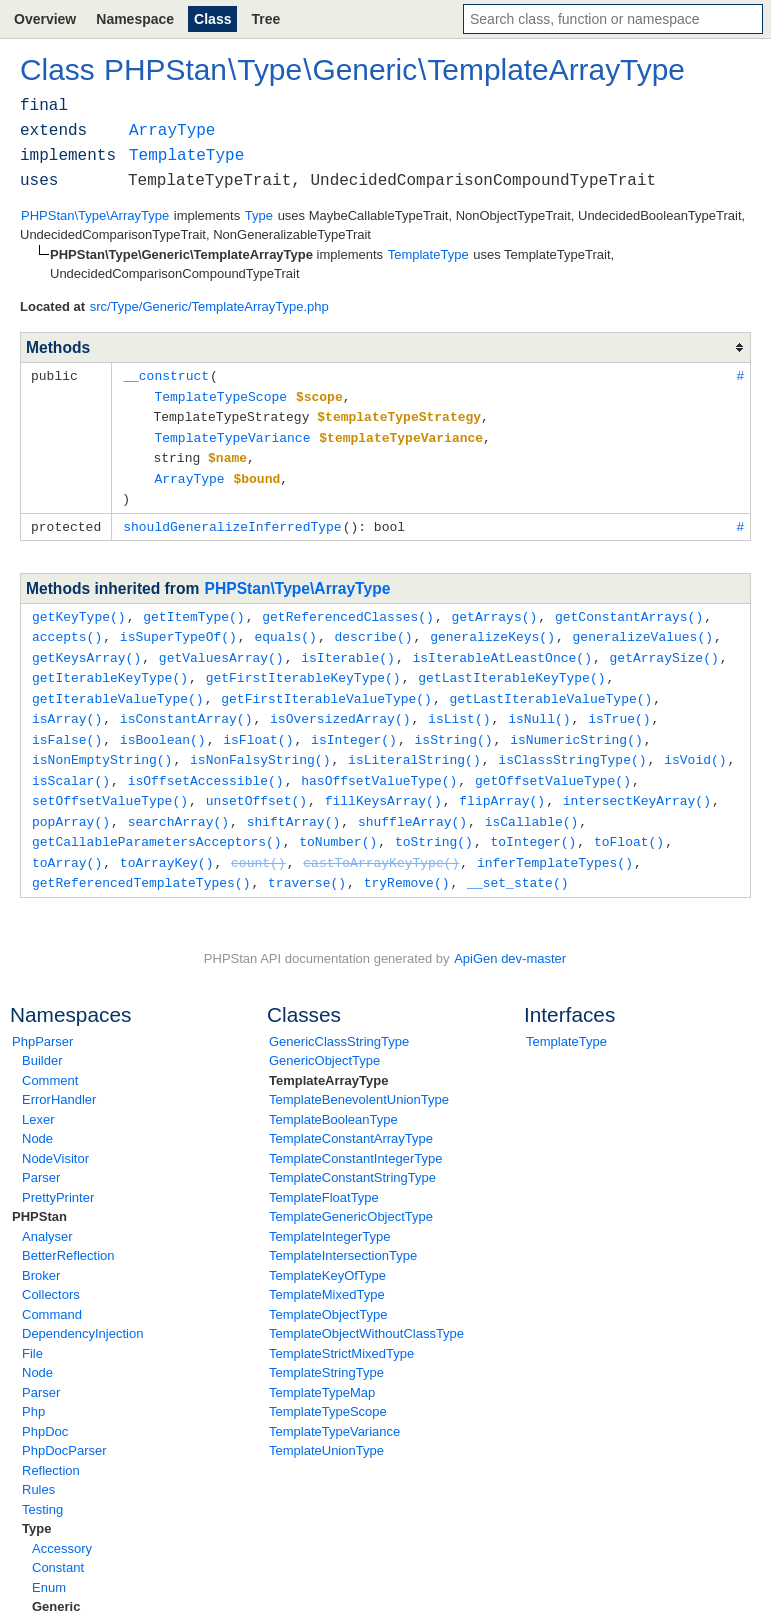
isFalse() (67, 725)
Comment (50, 1058)
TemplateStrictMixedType (341, 1331)
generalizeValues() (643, 627)
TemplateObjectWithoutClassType (366, 1311)
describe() (373, 627)
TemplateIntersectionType (343, 1233)
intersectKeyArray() (637, 783)
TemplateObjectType (328, 1292)
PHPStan (39, 1194)
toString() (434, 822)
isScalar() (71, 764)
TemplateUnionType (326, 1428)
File (32, 1331)
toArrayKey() (167, 842)
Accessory (62, 1526)
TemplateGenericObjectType (351, 1194)
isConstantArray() (186, 705)
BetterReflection (68, 1233)
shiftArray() (294, 803)
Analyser (47, 1214)
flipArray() (502, 783)
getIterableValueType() (118, 686)
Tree (265, 19)
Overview (45, 19)
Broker (41, 1253)
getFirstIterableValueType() (326, 686)
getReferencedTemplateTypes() (141, 861)
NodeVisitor (55, 1136)
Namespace (135, 19)
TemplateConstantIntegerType (355, 1136)
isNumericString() (576, 725)
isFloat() (258, 725)
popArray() (71, 803)
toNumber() (338, 822)
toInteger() (533, 822)
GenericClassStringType (339, 1019)
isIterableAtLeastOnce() (501, 647)
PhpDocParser (64, 1428)
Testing (42, 1487)
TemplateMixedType (327, 1272)
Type (36, 1506)
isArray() (67, 705)
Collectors (51, 1272)
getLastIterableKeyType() (511, 666)
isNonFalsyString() (260, 744)
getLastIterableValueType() (550, 686)
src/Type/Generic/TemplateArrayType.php (209, 306)
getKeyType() (79, 608)
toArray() (67, 842)
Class (212, 19)
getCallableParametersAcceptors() (157, 822)
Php (33, 1389)
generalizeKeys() (492, 627)
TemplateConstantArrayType (351, 1116)
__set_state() (517, 861)
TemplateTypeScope (328, 1389)
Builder (42, 1038)
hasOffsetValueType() (379, 764)
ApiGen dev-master (510, 936)
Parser (41, 1155)
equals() (285, 627)
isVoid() (695, 744)
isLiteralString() (414, 744)
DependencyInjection (82, 1311)
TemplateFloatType (324, 1175)
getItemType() (193, 608)
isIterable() (348, 647)
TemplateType (566, 1019)
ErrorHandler (59, 1077)
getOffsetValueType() (553, 764)
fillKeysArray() (383, 783)
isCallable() (532, 803)
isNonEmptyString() (102, 744)
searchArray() (178, 803)
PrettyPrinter (58, 1175)
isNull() (539, 705)
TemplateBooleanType (333, 1097)
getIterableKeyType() (110, 666)
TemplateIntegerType (329, 1214)
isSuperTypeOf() (178, 627)
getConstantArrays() (629, 608)
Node (37, 1116)
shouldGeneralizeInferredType (232, 519)
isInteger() (354, 725)
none (26, 1604)
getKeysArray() (86, 647)
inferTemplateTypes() (555, 842)
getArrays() (494, 608)
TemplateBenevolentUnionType (359, 1077)
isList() (459, 705)
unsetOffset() (256, 783)
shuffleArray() (412, 803)
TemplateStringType (326, 1350)
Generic (56, 1584)
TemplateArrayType (328, 1058)
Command (52, 1292)
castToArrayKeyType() (381, 842)
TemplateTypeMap (322, 1370)
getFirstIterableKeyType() (303, 666)
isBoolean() (163, 725)
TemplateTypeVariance (334, 1409)
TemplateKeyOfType (327, 1253)
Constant (58, 1545)
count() (258, 842)
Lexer (38, 1097)
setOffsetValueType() (110, 783)
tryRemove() (407, 861)
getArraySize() (663, 647)
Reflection (51, 1448)
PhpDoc (45, 1409)
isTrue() (619, 705)
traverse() (307, 861)
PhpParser (42, 1019)
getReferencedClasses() (348, 608)
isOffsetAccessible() (206, 764)
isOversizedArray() (340, 705)
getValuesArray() (221, 647)
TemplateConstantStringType (352, 1155)
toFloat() (629, 822)
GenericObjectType (324, 1038)
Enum (49, 1565)
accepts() (67, 627)
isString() (453, 725)
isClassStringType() (572, 744)
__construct (166, 375)
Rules (38, 1467)
